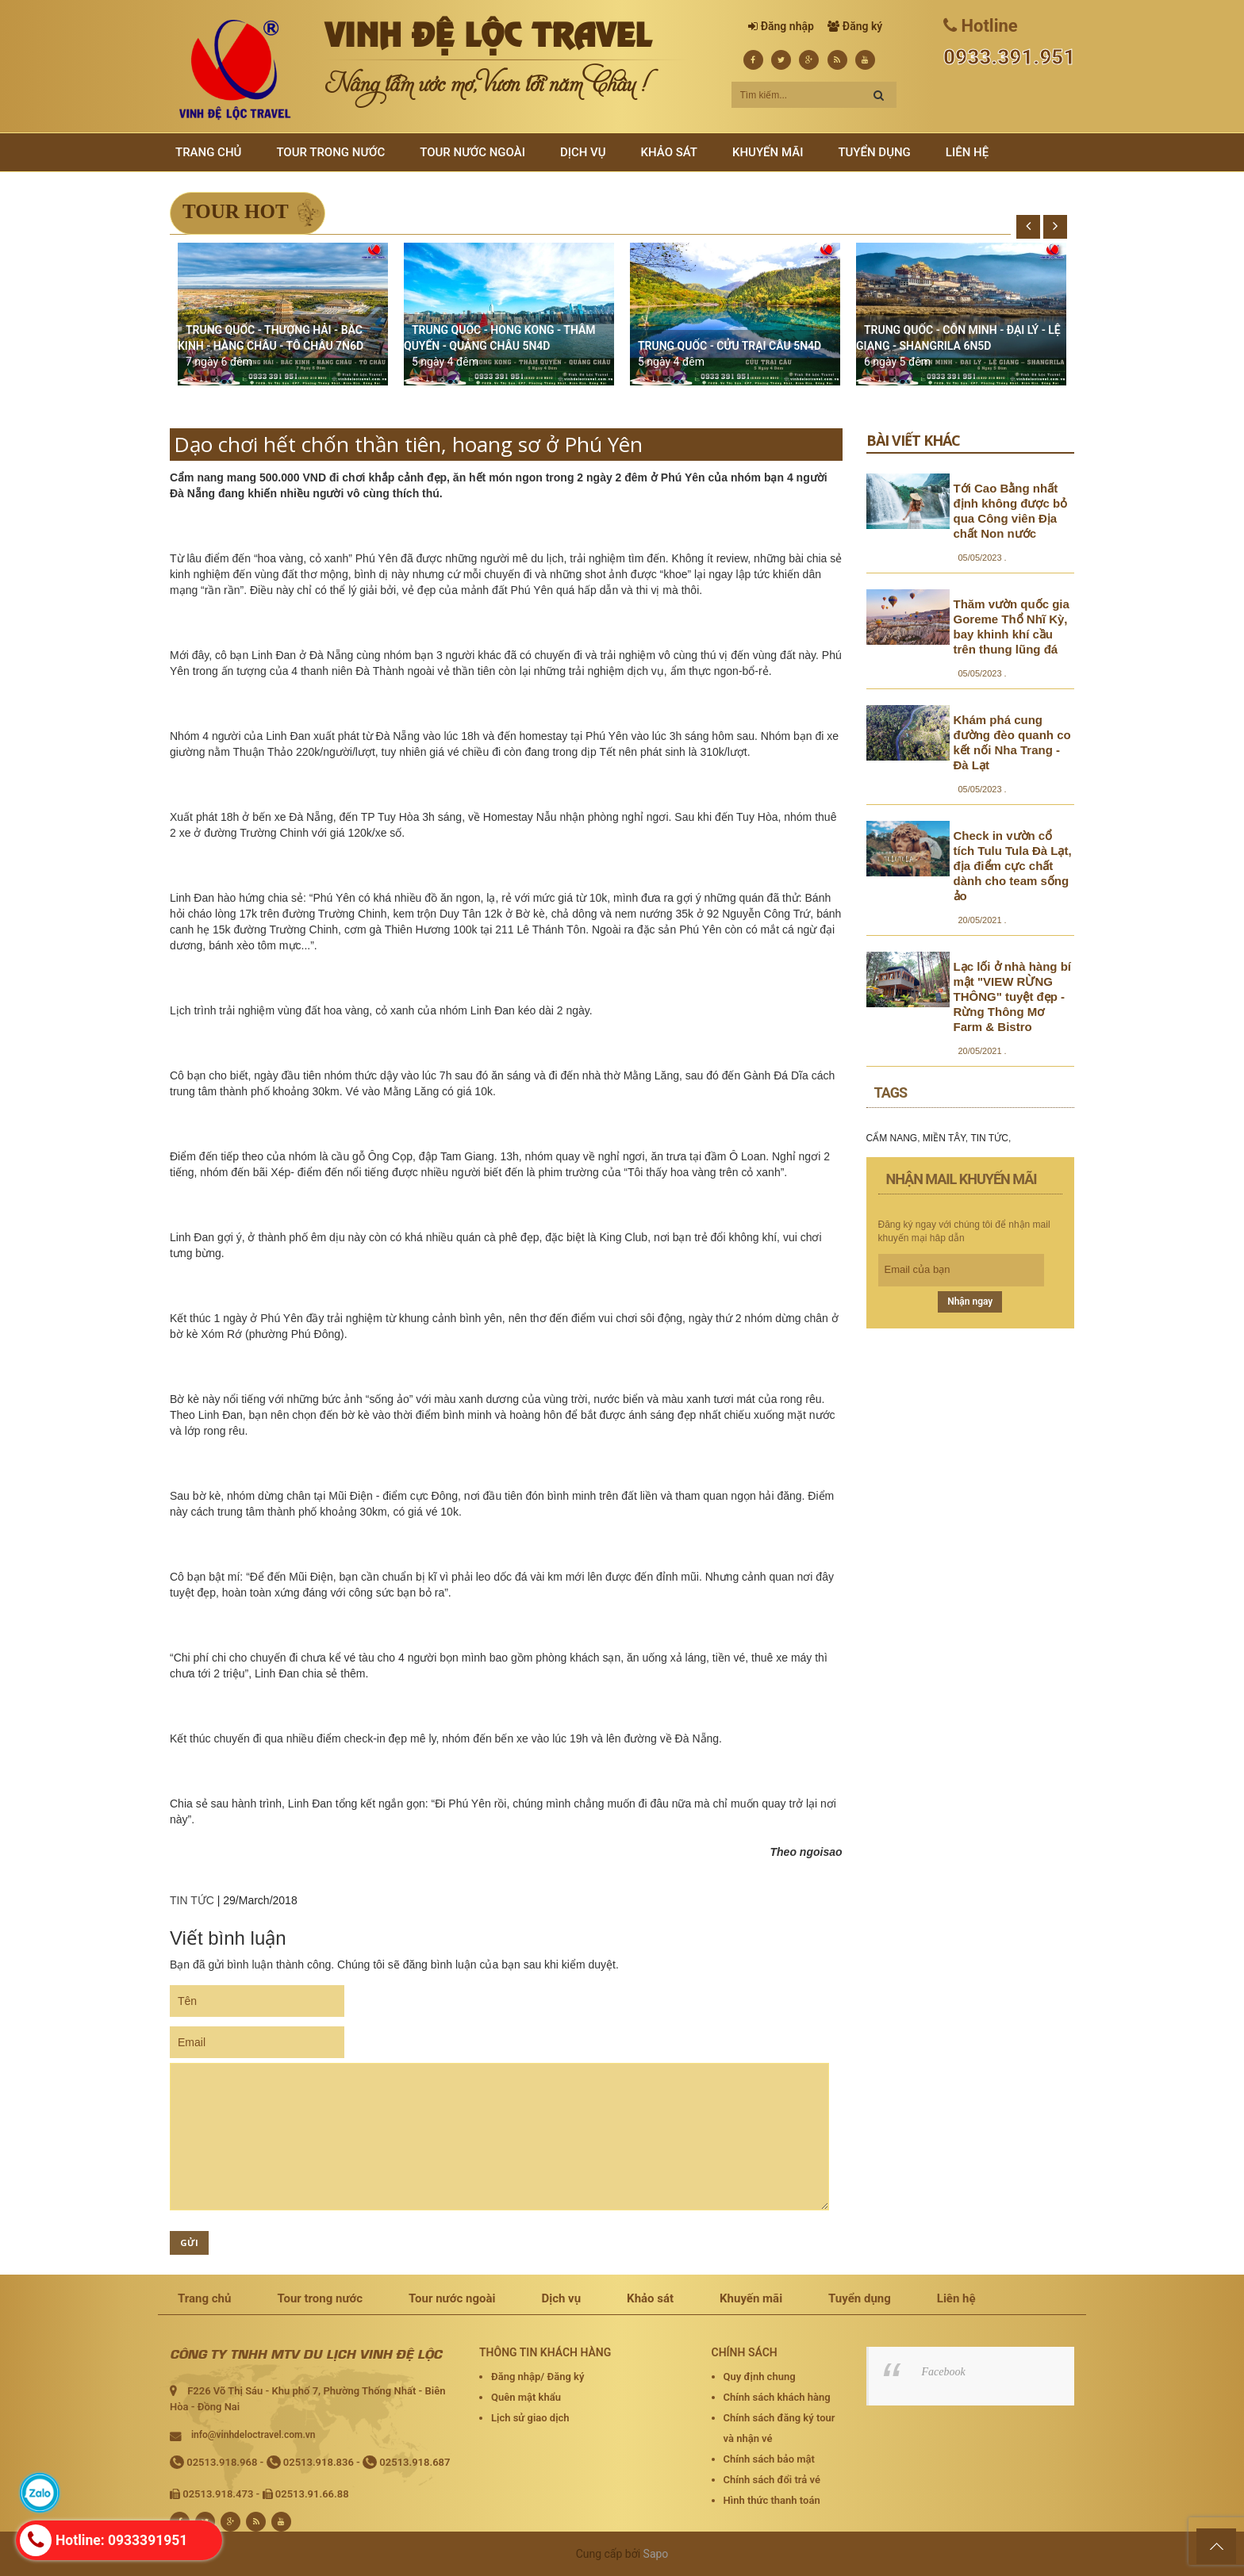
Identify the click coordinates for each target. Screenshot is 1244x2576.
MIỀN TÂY (944, 1138)
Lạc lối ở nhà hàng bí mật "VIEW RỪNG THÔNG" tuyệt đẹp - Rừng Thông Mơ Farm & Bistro (1013, 996)
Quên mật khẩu (526, 2397)
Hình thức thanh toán (772, 2500)
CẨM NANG (892, 1138)
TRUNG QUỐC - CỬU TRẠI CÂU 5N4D (729, 345)
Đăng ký (862, 26)
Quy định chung (760, 2376)
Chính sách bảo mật (769, 2459)
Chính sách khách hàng (777, 2397)
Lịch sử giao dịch (530, 2418)
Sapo (656, 2553)
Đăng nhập (787, 26)
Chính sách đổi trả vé (772, 2480)
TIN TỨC (192, 1900)
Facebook (944, 2372)
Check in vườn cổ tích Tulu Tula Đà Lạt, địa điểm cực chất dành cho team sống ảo (1013, 866)
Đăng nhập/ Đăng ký (537, 2376)
